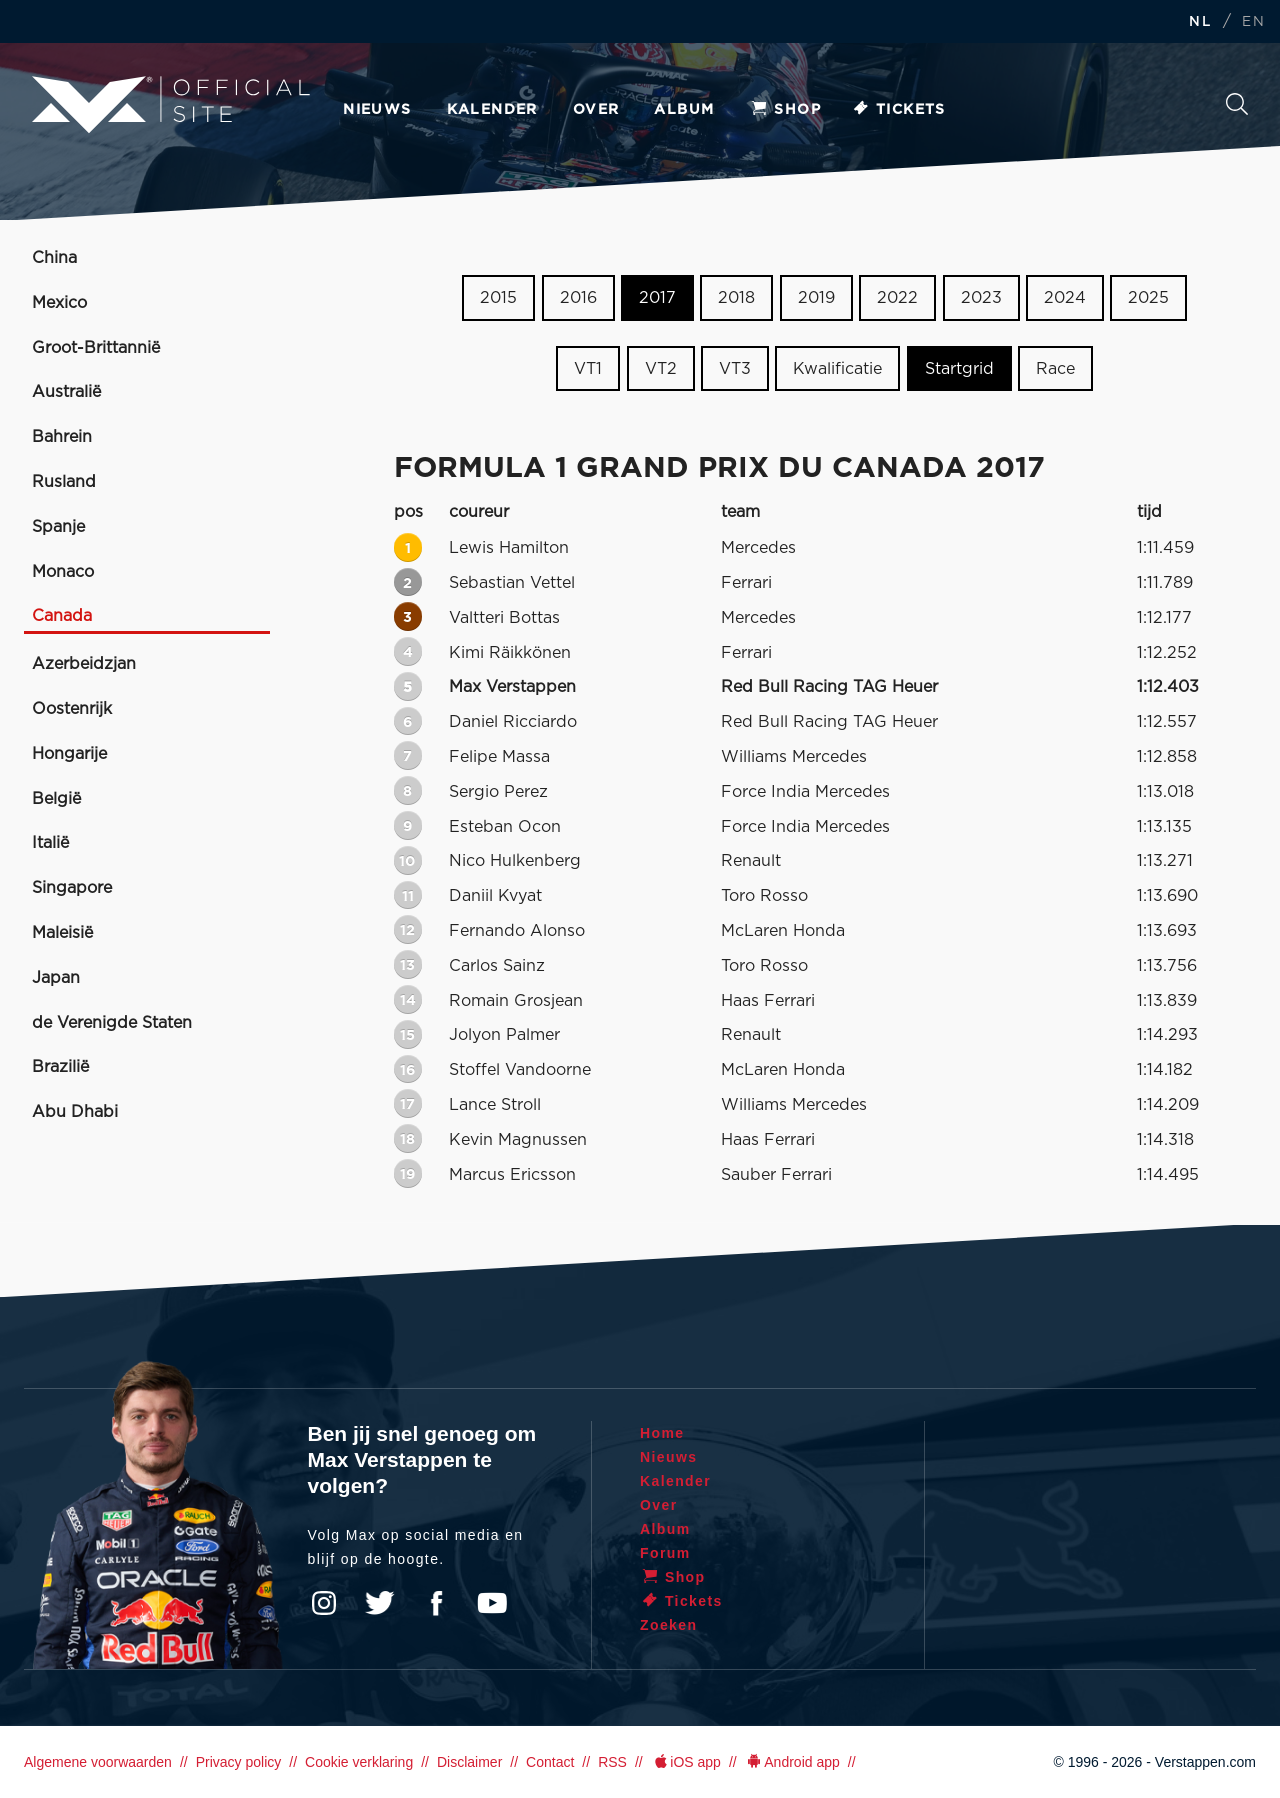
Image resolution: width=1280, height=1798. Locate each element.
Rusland (64, 482)
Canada (62, 616)
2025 (1148, 298)
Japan (56, 978)
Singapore (72, 888)
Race (1055, 369)
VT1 (588, 369)
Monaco (63, 572)
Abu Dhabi (75, 1112)
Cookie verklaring (359, 1762)
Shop (785, 110)
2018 (736, 298)
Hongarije (69, 754)
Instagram (324, 1603)
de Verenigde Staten (112, 1023)
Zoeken (1237, 104)
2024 (1065, 298)
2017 (657, 298)
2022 (897, 298)
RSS (612, 1762)
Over (596, 110)
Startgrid (959, 369)
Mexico (59, 303)
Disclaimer (469, 1762)
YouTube (492, 1603)
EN (1253, 22)
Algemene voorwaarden (98, 1762)
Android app (792, 1762)
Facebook (436, 1603)
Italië (50, 843)
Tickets (898, 110)
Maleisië (62, 933)
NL (1200, 22)
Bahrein (62, 437)
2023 (981, 298)
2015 (498, 298)
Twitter (380, 1603)
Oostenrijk (72, 709)
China (54, 258)
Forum (665, 1553)
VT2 (661, 369)
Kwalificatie (837, 369)
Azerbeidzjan (84, 664)
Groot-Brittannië (96, 348)
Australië (66, 392)
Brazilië (60, 1067)
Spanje (58, 527)
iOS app (686, 1762)
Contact (550, 1762)
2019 (816, 298)
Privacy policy (239, 1762)
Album (684, 110)
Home (662, 1433)
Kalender (492, 110)
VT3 (735, 369)
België (56, 799)
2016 (578, 298)
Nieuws (377, 110)
